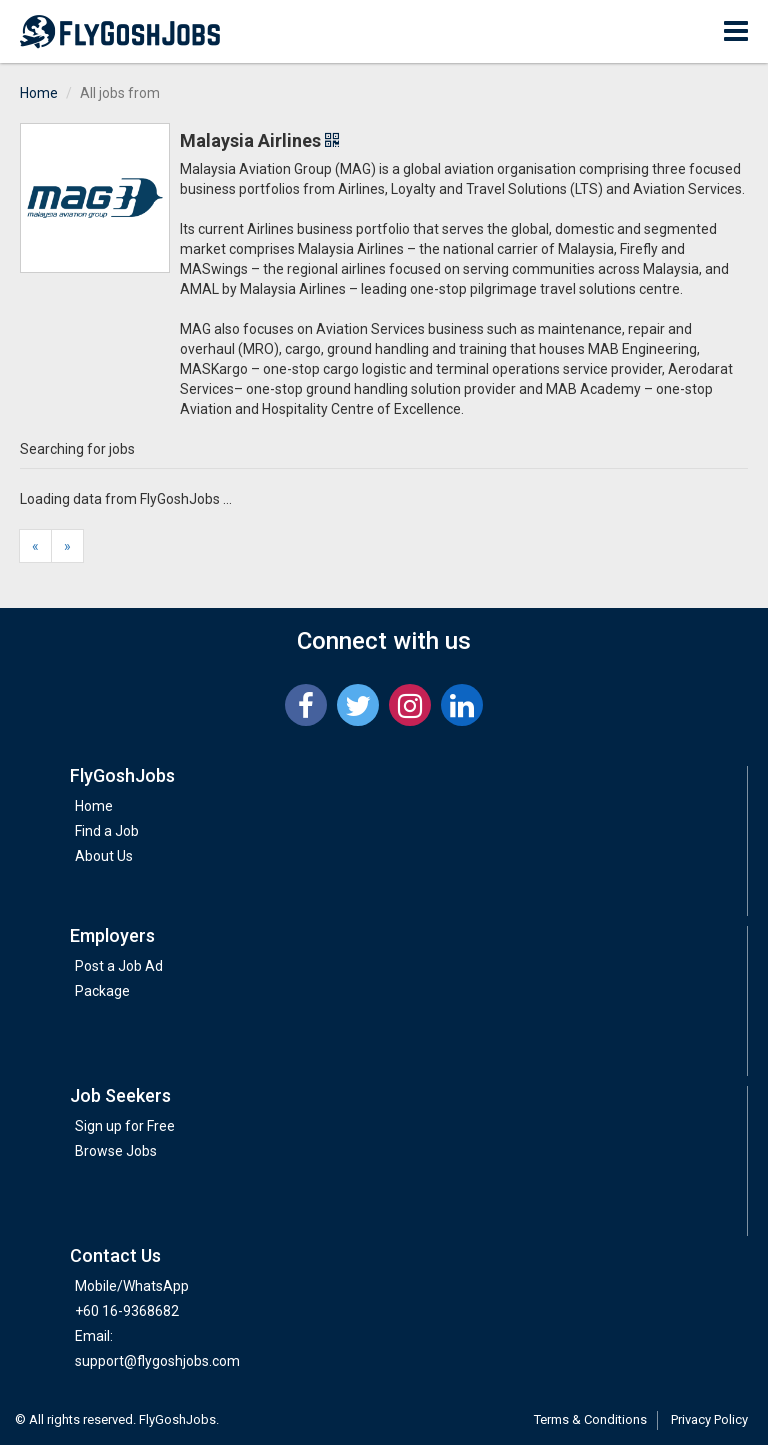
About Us (104, 856)
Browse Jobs (116, 1151)
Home (39, 93)
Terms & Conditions (590, 1419)
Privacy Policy (709, 1419)
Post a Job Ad (119, 966)
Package (102, 991)
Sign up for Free (125, 1126)
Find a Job (107, 831)
